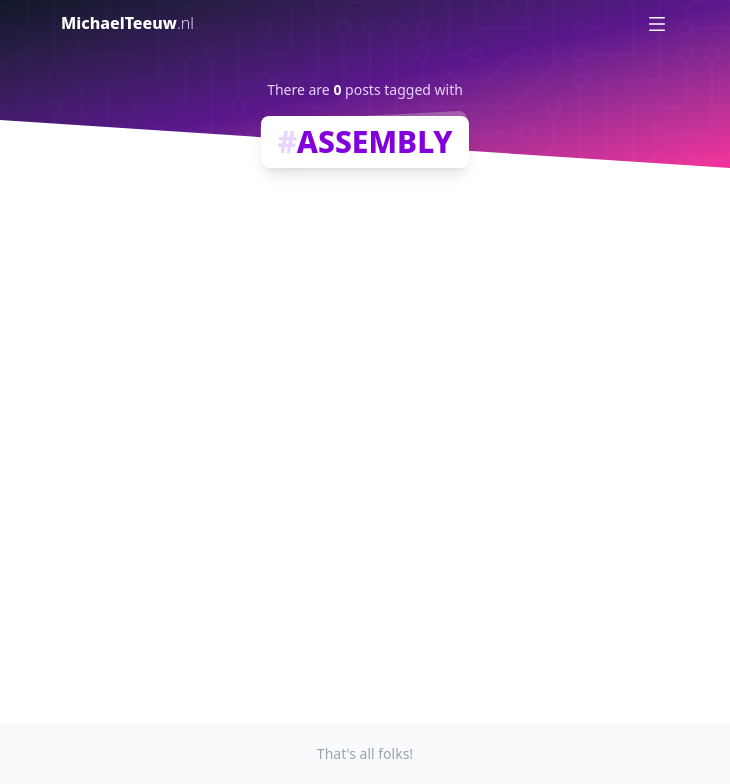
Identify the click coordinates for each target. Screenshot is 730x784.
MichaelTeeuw (127, 23)
